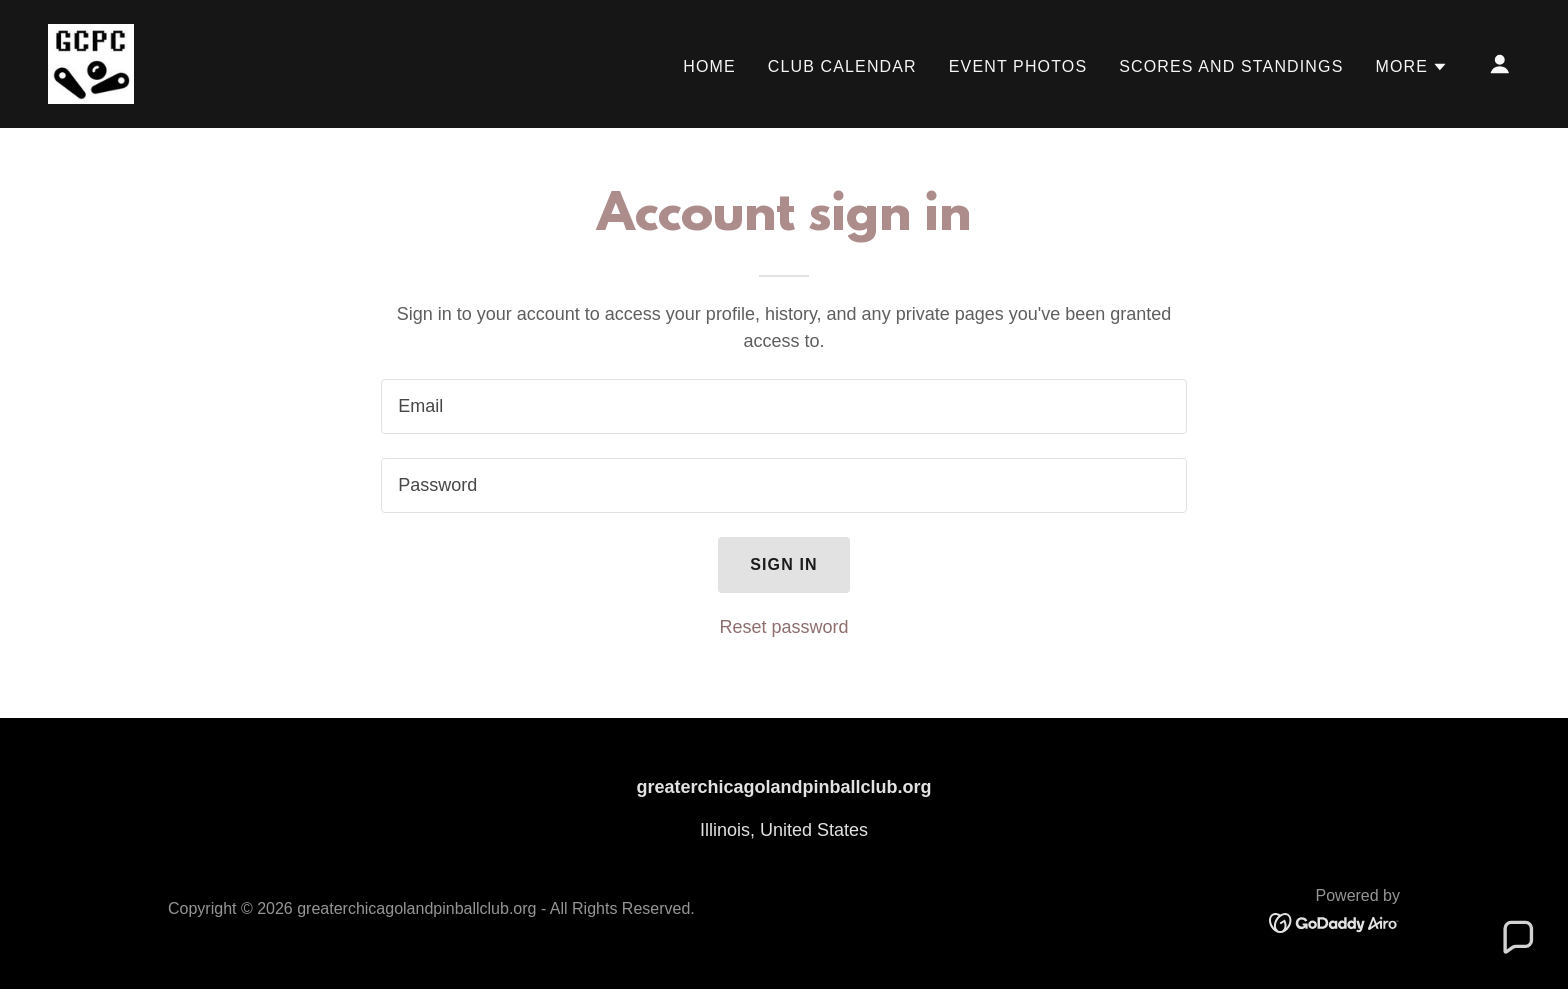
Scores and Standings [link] (1231, 66)
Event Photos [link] (1018, 66)
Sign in (784, 564)
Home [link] (709, 66)
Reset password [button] (783, 627)
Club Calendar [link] (842, 66)
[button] (1411, 67)
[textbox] (783, 406)
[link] (91, 63)
